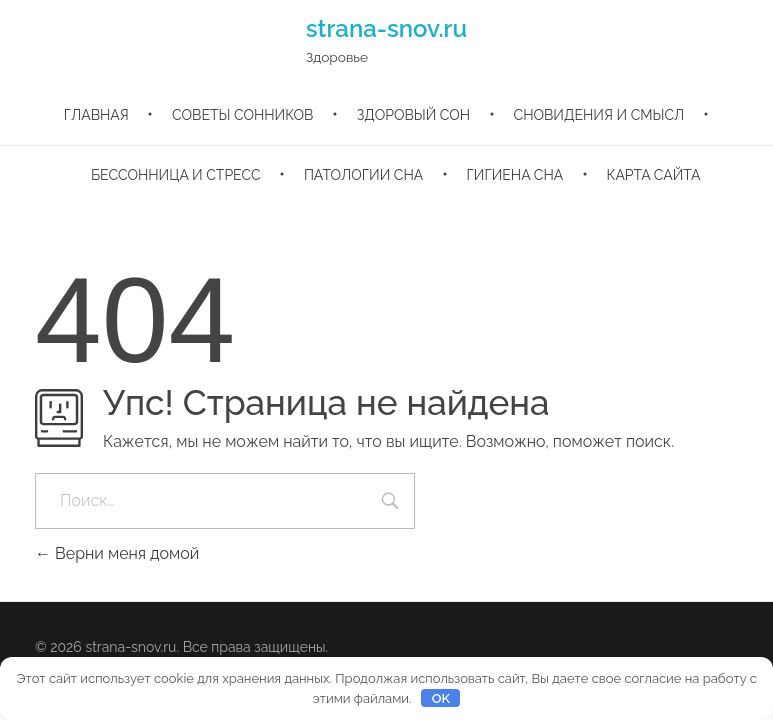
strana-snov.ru (386, 28)
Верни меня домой (117, 553)
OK (441, 698)
